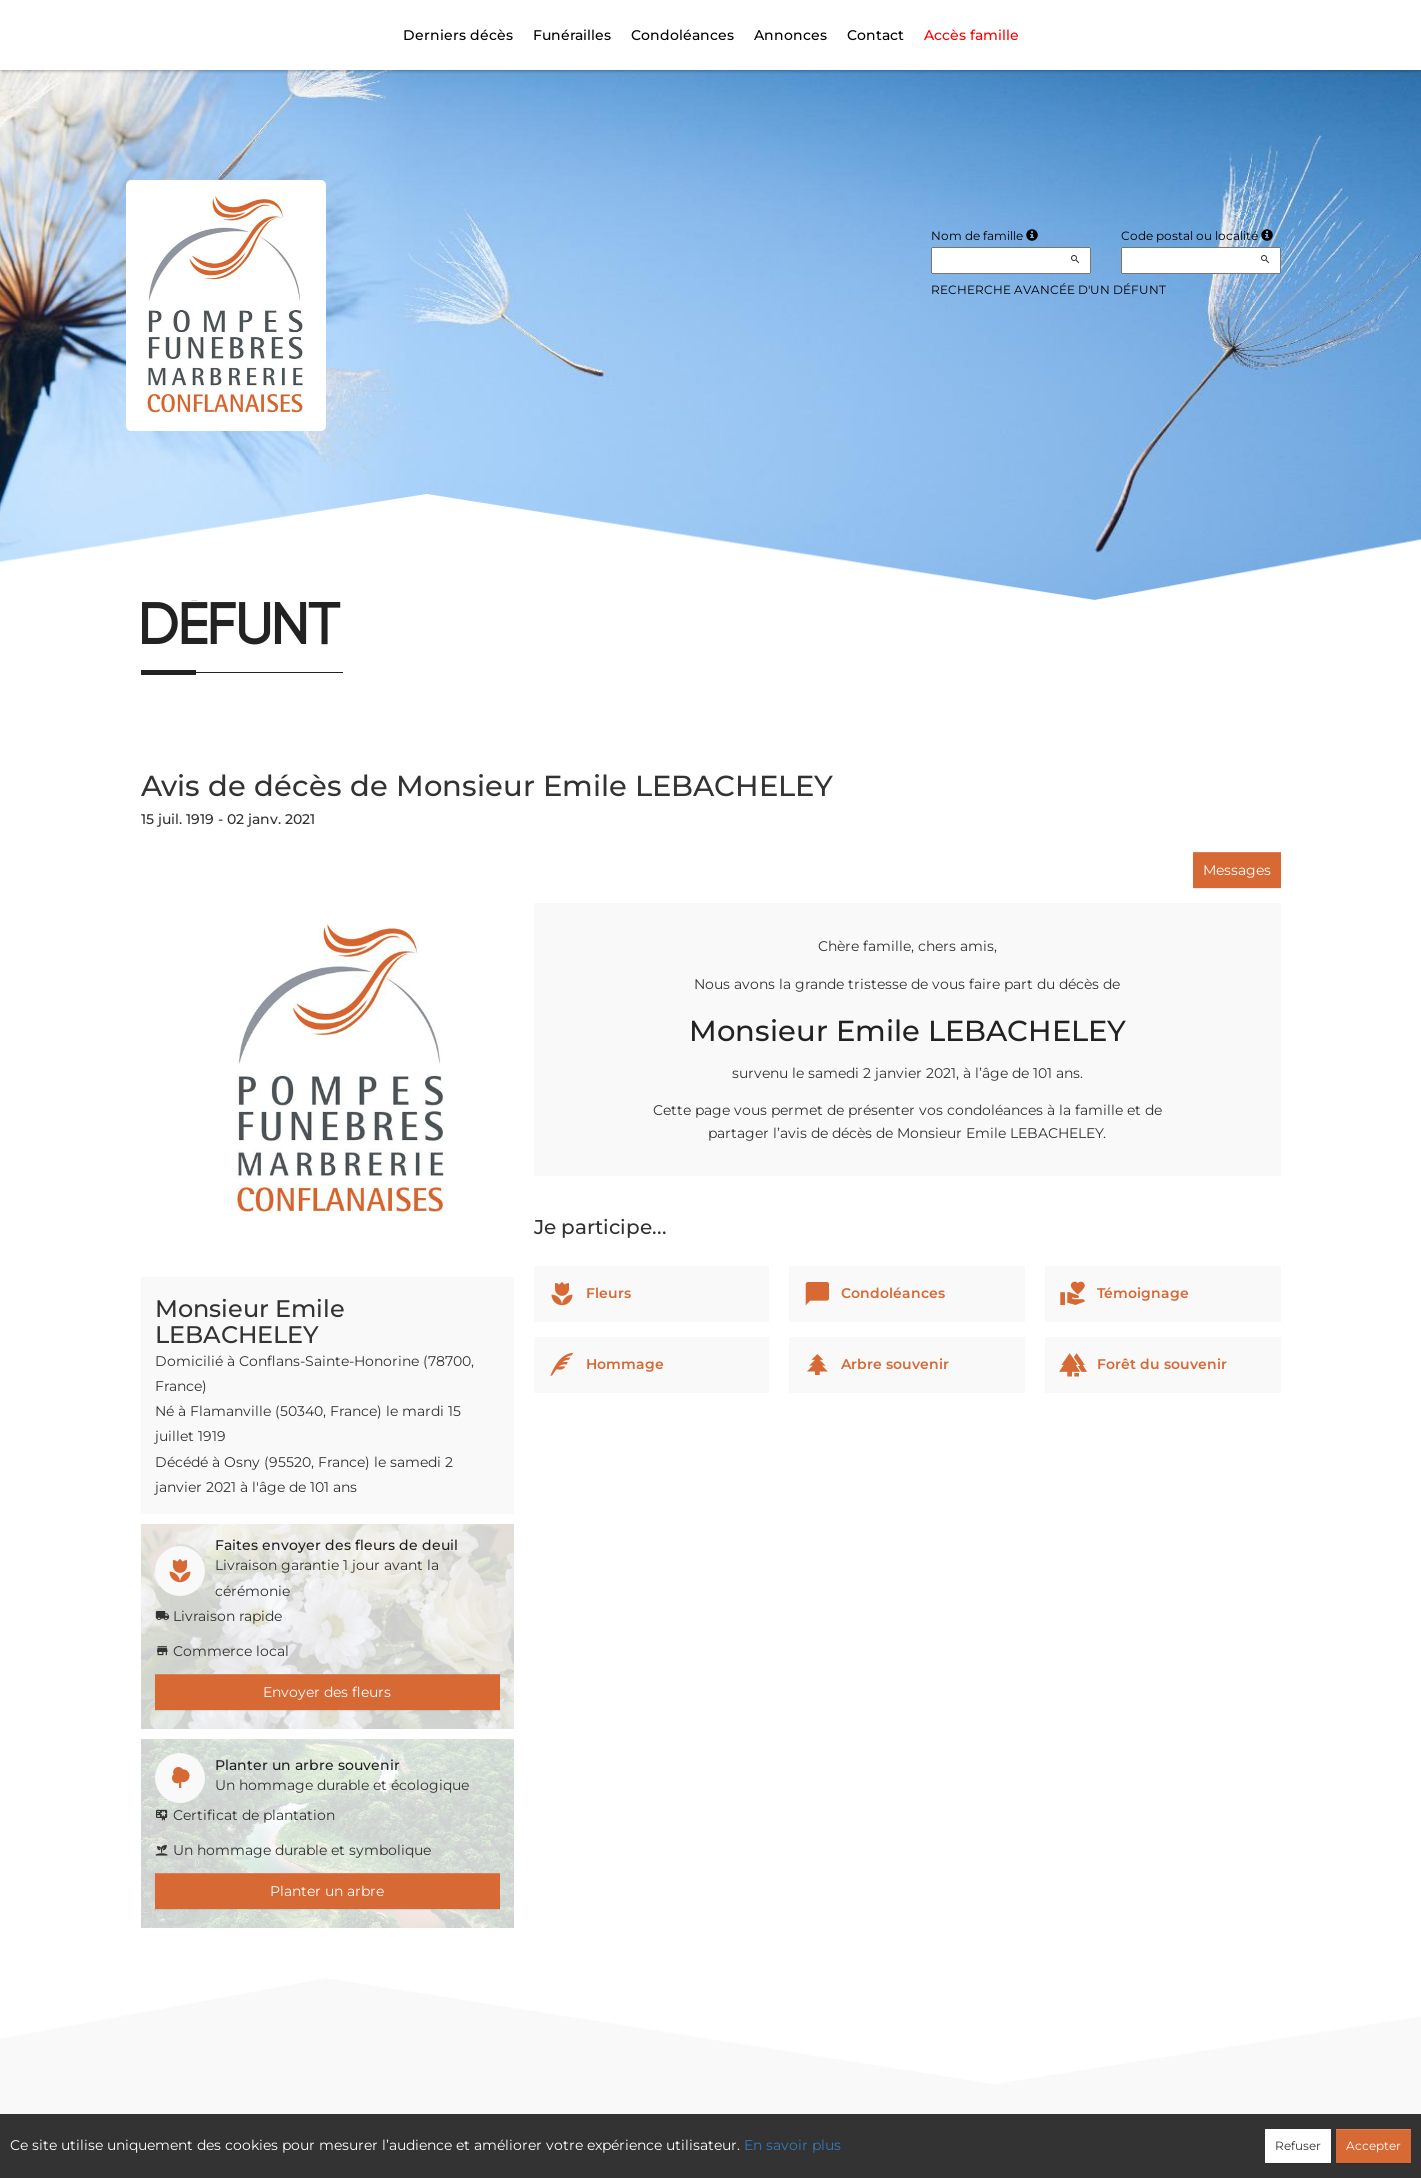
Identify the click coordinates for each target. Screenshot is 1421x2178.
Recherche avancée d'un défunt (1048, 289)
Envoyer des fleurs (327, 1692)
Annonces (790, 35)
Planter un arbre (327, 1891)
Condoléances (682, 35)
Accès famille (971, 35)
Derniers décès (458, 35)
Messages (1237, 870)
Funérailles (572, 35)
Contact (875, 35)
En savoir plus (792, 2145)
